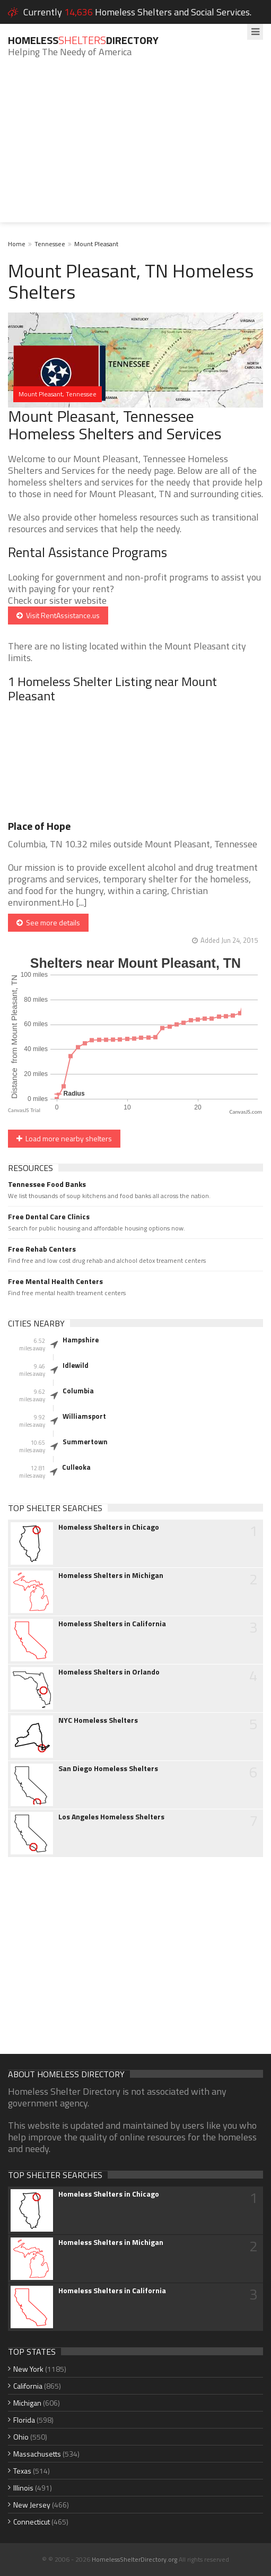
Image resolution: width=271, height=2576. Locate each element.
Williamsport (84, 1416)
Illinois (23, 2487)
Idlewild (76, 1365)
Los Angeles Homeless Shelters (111, 1817)
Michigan (27, 2402)
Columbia (78, 1390)
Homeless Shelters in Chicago (108, 1527)
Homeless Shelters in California (112, 1623)
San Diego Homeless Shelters (108, 1768)
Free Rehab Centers (42, 1249)
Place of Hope (39, 826)
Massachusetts (37, 2453)
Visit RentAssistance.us (58, 615)
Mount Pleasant (96, 244)
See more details (48, 922)
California (27, 2385)
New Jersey (31, 2504)
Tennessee (49, 244)
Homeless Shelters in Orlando (109, 1672)
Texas (22, 2470)
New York (28, 2368)
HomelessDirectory (83, 40)
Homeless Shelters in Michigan (110, 1575)
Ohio (21, 2436)
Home (16, 244)
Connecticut (31, 2521)
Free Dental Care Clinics (49, 1216)
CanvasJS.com (245, 1111)
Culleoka (76, 1467)
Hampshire (81, 1340)
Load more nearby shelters (64, 1138)
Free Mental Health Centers (55, 1281)
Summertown (85, 1441)
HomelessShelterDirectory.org (134, 2559)
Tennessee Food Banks (47, 1184)
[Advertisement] (135, 148)
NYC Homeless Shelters (98, 1720)
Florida (24, 2419)
